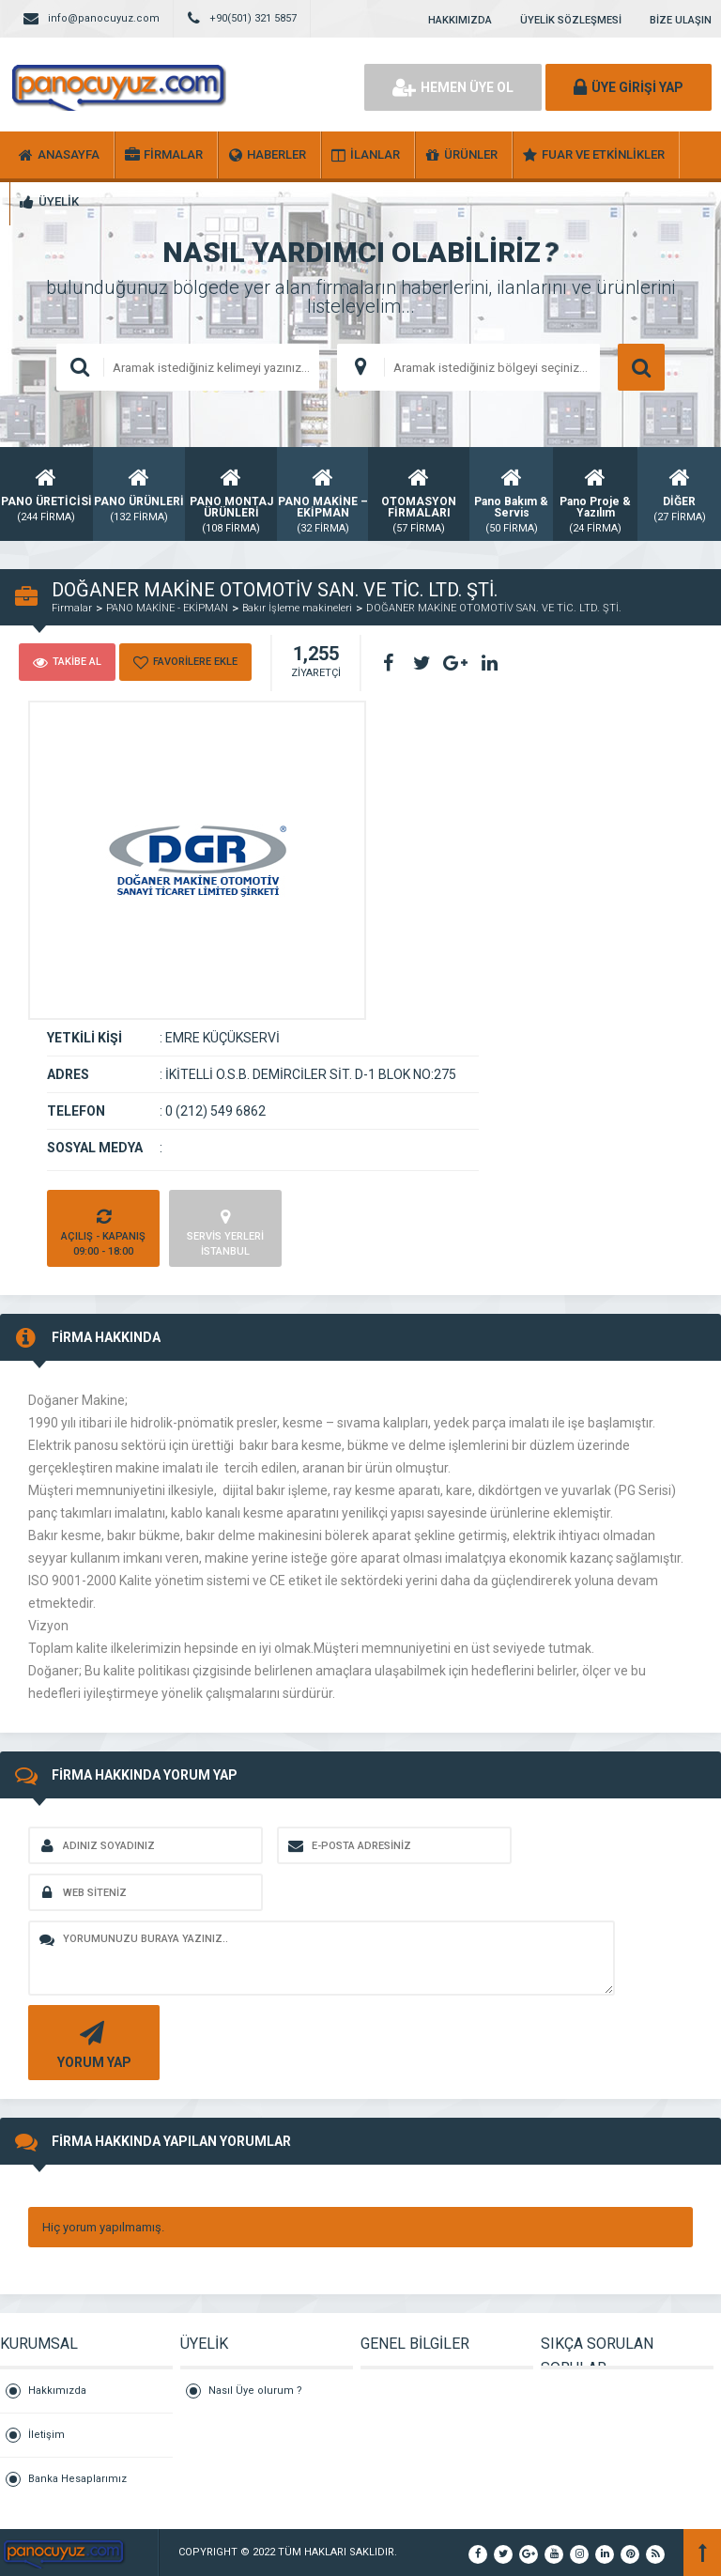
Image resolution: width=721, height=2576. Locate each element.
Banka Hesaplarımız (77, 2479)
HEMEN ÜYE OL (453, 87)
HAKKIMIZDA (460, 20)
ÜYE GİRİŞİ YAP (628, 87)
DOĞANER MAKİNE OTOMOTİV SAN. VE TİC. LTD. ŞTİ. (493, 608)
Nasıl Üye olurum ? (255, 2390)
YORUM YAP (91, 2043)
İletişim (46, 2435)
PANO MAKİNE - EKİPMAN (167, 608)
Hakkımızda (57, 2390)
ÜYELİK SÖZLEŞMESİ (570, 20)
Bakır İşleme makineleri (297, 608)
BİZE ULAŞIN (681, 20)
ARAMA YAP (641, 367)
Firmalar (72, 608)
